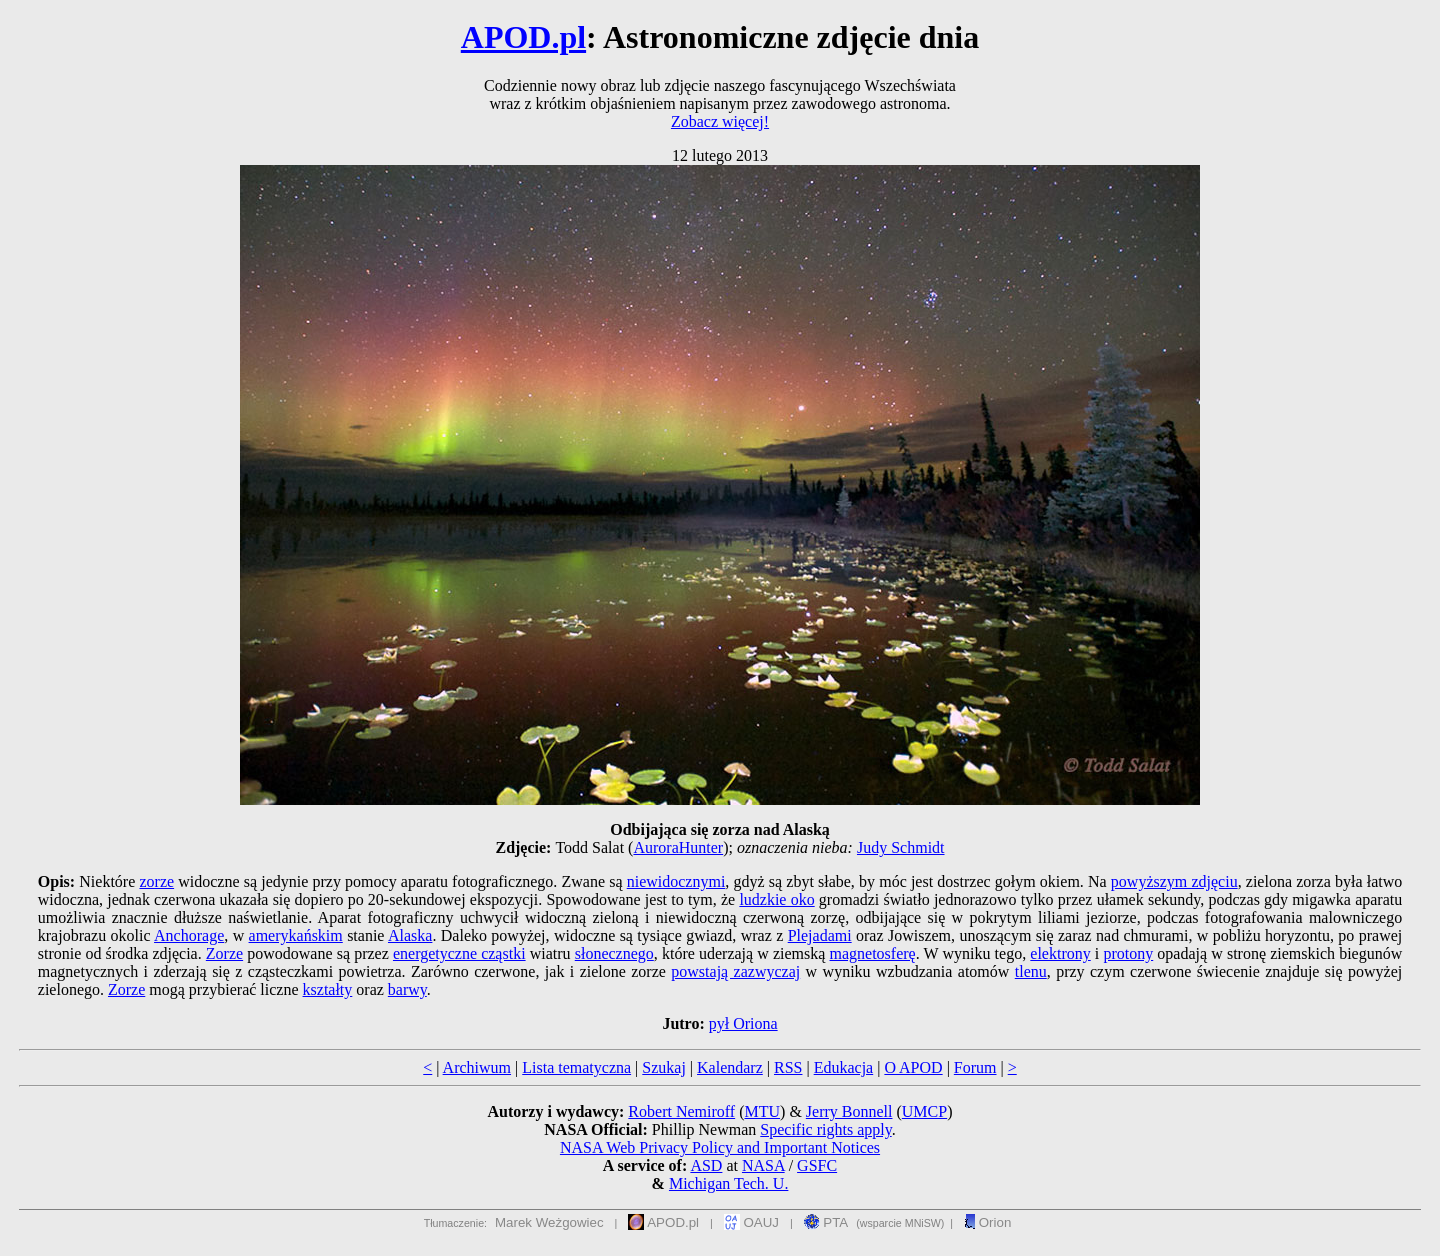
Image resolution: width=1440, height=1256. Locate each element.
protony (1128, 953)
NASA (763, 1165)
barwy (407, 989)
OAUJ (751, 1222)
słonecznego (614, 953)
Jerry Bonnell (849, 1111)
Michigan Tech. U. (728, 1183)
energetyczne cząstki (459, 953)
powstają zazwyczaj (735, 971)
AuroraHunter (678, 847)
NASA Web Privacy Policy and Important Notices (720, 1147)
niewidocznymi (676, 881)
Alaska (410, 935)
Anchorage (189, 935)
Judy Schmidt (901, 847)
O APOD (913, 1067)
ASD (706, 1165)
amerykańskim (296, 935)
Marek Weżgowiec (549, 1222)
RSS (788, 1067)
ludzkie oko (776, 899)
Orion (987, 1222)
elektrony (1060, 953)
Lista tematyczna (576, 1067)
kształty (328, 989)
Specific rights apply (825, 1129)
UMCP (924, 1111)
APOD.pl (523, 37)
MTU (762, 1111)
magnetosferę (873, 953)
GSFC (817, 1165)
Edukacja (844, 1067)
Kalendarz (730, 1067)
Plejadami (820, 935)
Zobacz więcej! (720, 121)
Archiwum (477, 1067)
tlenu (1031, 971)
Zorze (224, 953)
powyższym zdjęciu (1174, 881)
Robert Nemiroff (681, 1111)
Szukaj (664, 1067)
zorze (156, 881)
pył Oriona (743, 1023)
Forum (975, 1067)
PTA (826, 1222)
